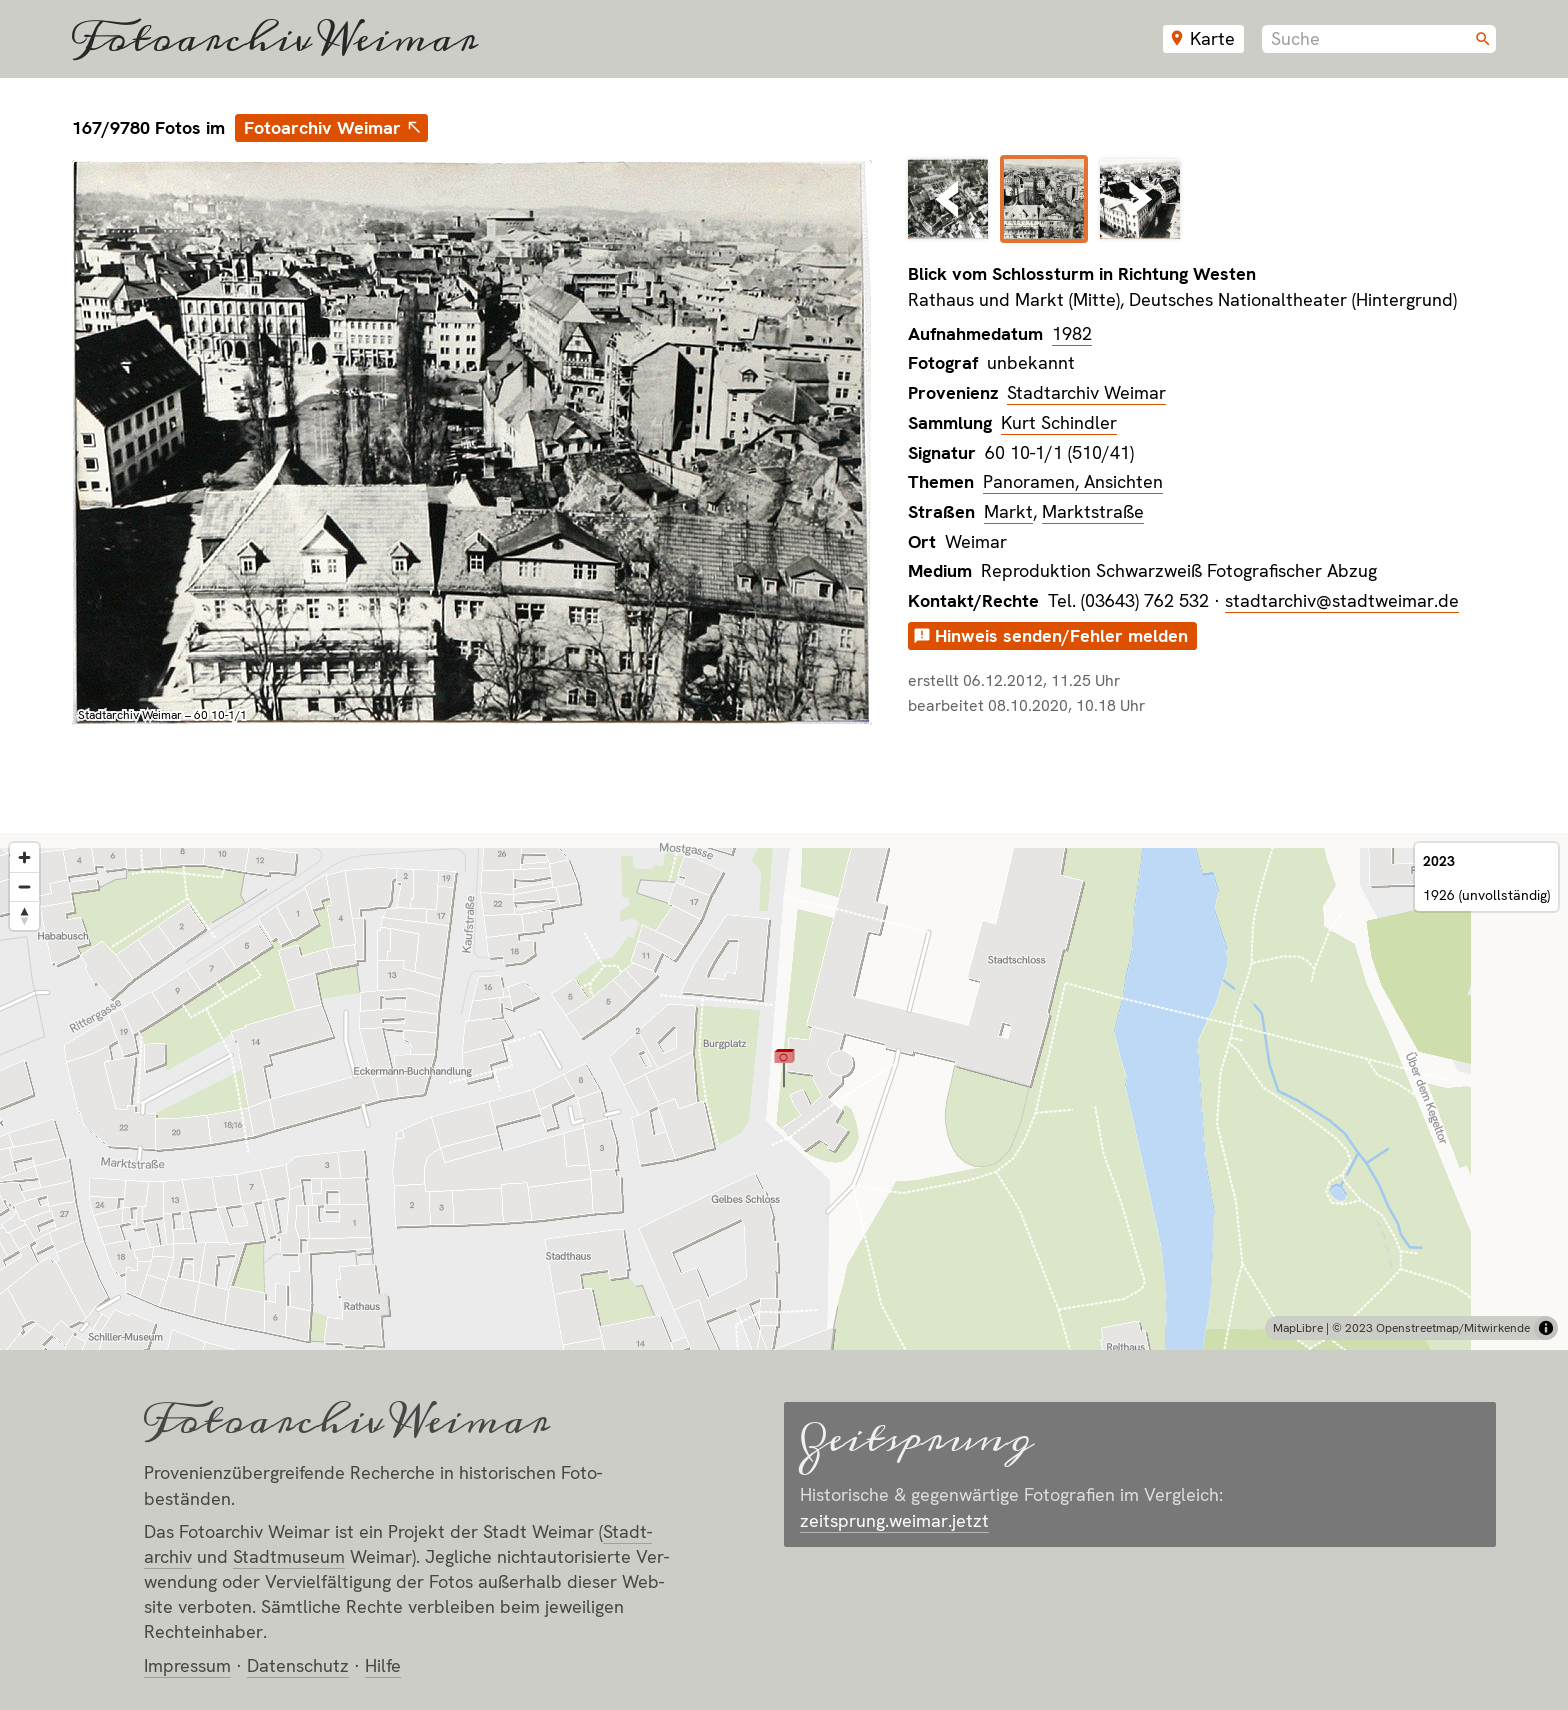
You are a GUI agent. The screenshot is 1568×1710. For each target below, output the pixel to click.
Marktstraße (1093, 511)
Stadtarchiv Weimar (1086, 392)
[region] (784, 1091)
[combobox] (1379, 39)
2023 (1439, 861)
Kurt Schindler (1059, 422)
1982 (1072, 333)
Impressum (187, 1665)
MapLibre (1298, 1328)
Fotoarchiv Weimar (275, 39)
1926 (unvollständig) (1486, 895)
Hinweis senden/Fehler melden (1061, 635)
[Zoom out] (24, 886)
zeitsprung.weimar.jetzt (894, 1520)
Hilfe (383, 1665)
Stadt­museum (289, 1556)
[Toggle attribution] (1546, 1328)
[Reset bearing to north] (24, 915)
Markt (1008, 511)
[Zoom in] (24, 857)
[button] (784, 1067)
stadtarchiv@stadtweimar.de (1342, 600)
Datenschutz (298, 1665)
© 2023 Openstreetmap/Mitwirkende (1431, 1328)
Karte (1212, 38)
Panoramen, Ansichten (1073, 481)
